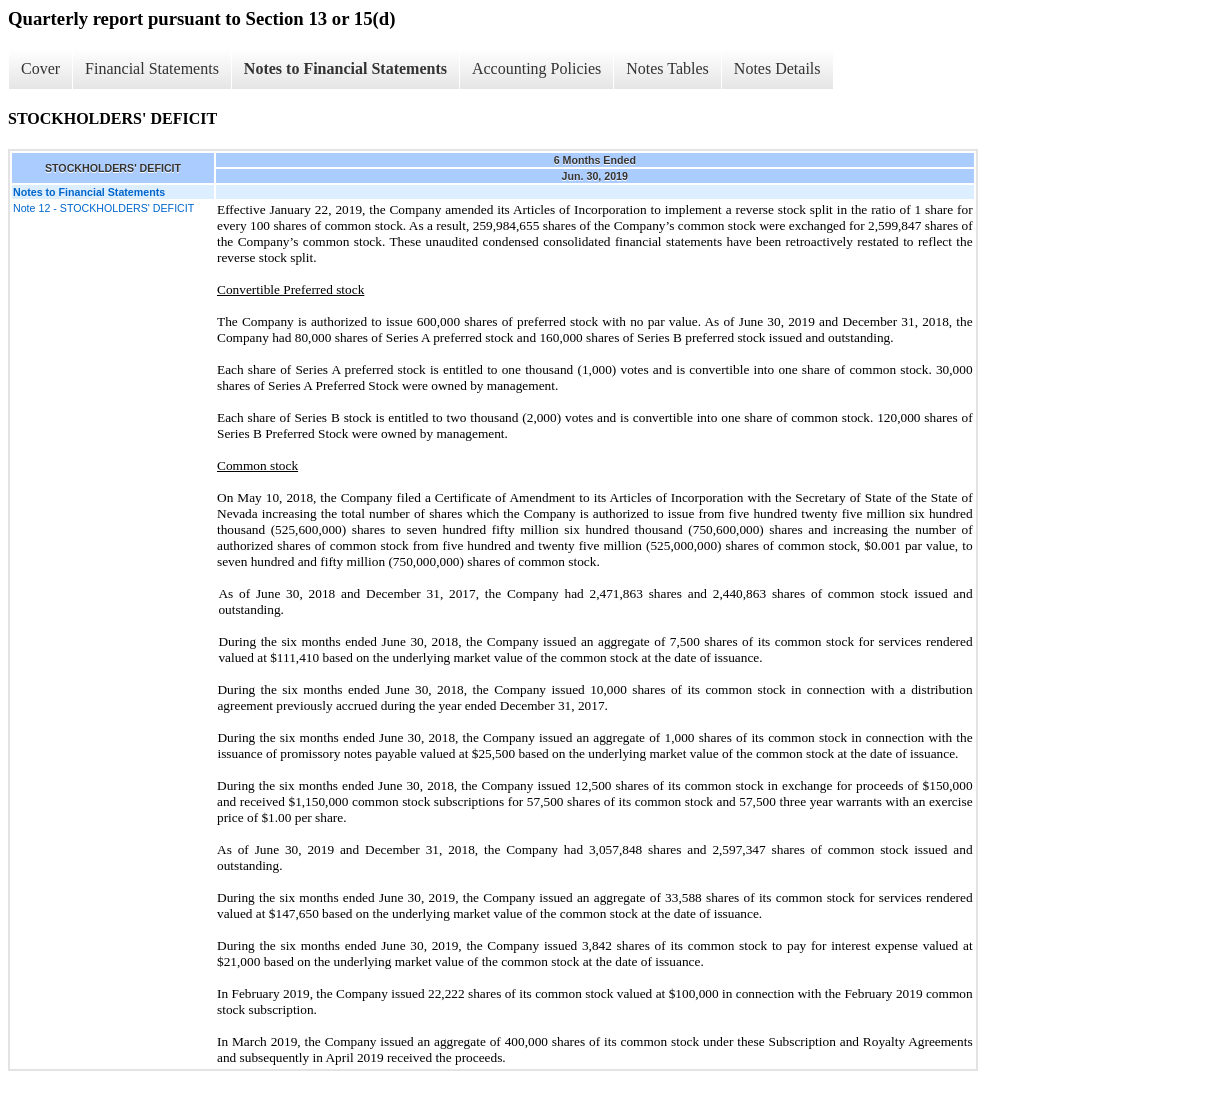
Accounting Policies (536, 68)
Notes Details (777, 68)
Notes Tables (667, 68)
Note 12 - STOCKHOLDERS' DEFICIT (103, 208)
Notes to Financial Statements (345, 68)
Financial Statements (152, 68)
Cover (40, 68)
